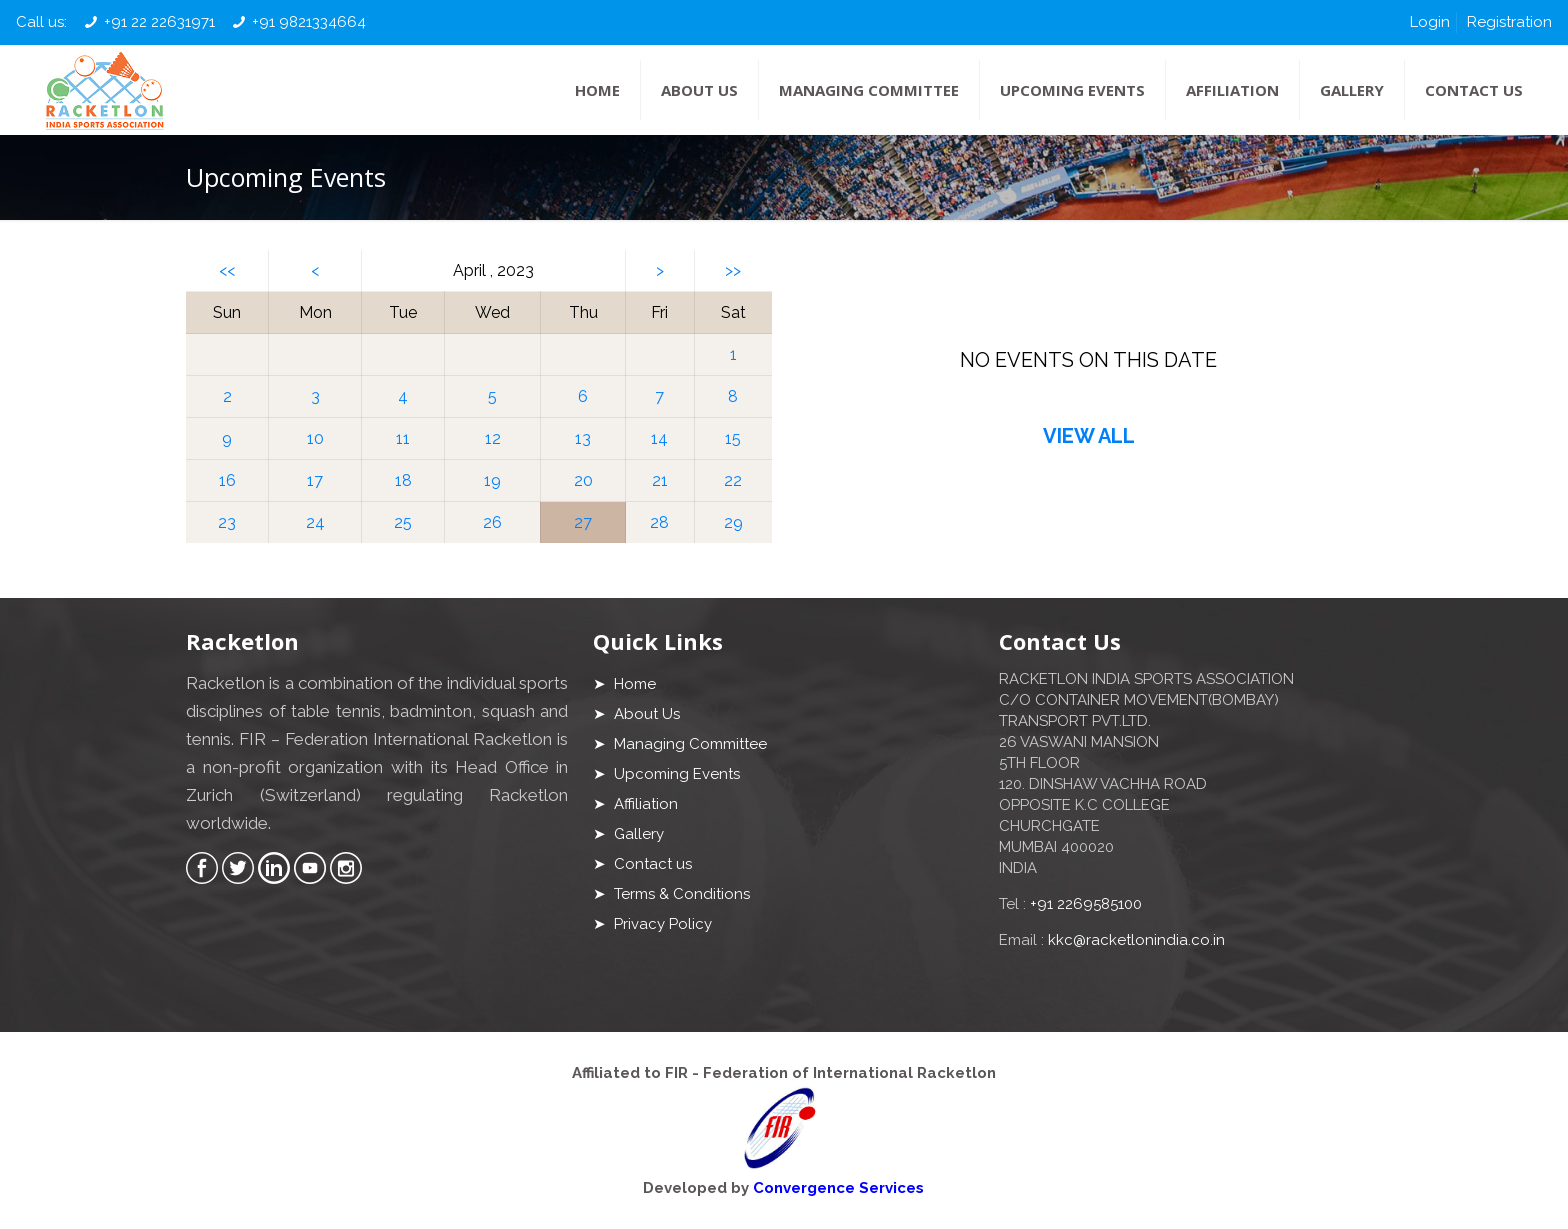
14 (659, 438)
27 (583, 522)
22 (733, 480)
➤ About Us (636, 714)
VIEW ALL (1089, 436)
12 (493, 438)
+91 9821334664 (309, 22)
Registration (1509, 22)
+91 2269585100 (1086, 904)
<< (227, 270)
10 (315, 438)
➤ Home (624, 684)
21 (660, 480)
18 (403, 480)
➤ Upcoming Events (666, 774)
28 (659, 522)
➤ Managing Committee (680, 744)
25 (403, 522)
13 (583, 438)
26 (492, 522)
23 (227, 522)
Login (1430, 22)
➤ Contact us (642, 864)
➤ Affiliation (635, 804)
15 (733, 438)
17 (315, 480)
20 (583, 480)
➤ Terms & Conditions (671, 894)
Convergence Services (838, 1188)
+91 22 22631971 (159, 22)
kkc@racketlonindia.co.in (1136, 940)
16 (227, 480)
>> (733, 270)
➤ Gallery (628, 834)
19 (492, 480)
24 (315, 522)
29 (733, 522)
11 (403, 438)
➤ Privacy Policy (652, 924)
